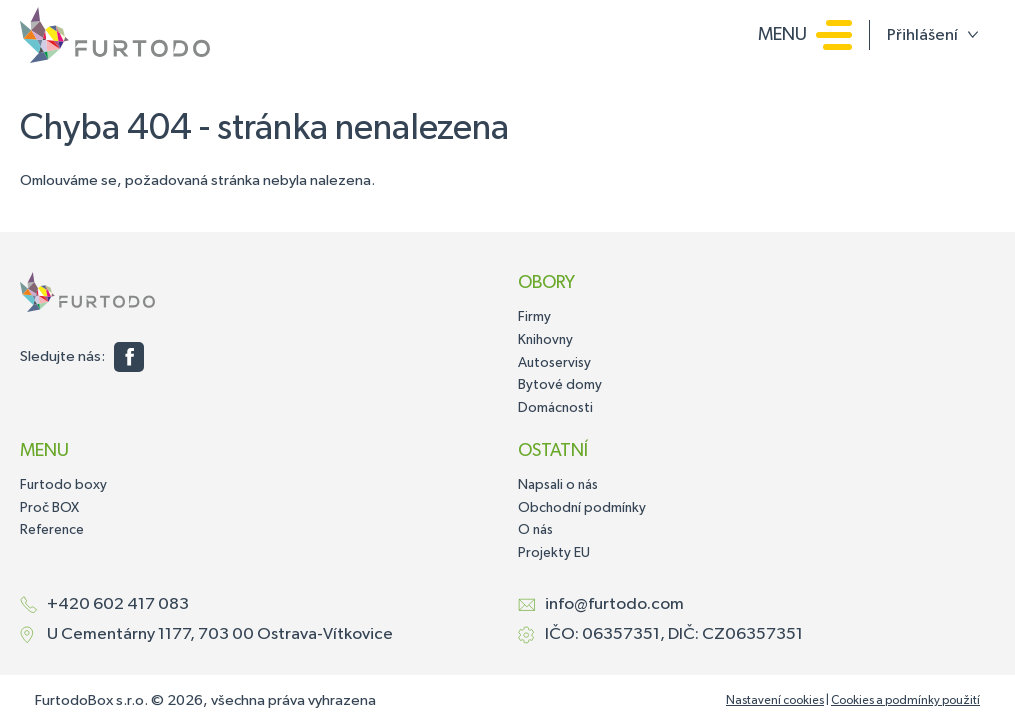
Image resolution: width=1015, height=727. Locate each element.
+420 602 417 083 (118, 604)
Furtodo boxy (63, 485)
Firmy (534, 317)
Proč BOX (49, 508)
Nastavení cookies (775, 701)
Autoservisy (554, 363)
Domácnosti (555, 408)
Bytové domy (560, 385)
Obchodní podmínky (582, 508)
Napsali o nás (558, 485)
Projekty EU (554, 553)
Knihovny (545, 340)
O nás (535, 530)
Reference (52, 530)
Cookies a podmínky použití (905, 701)
